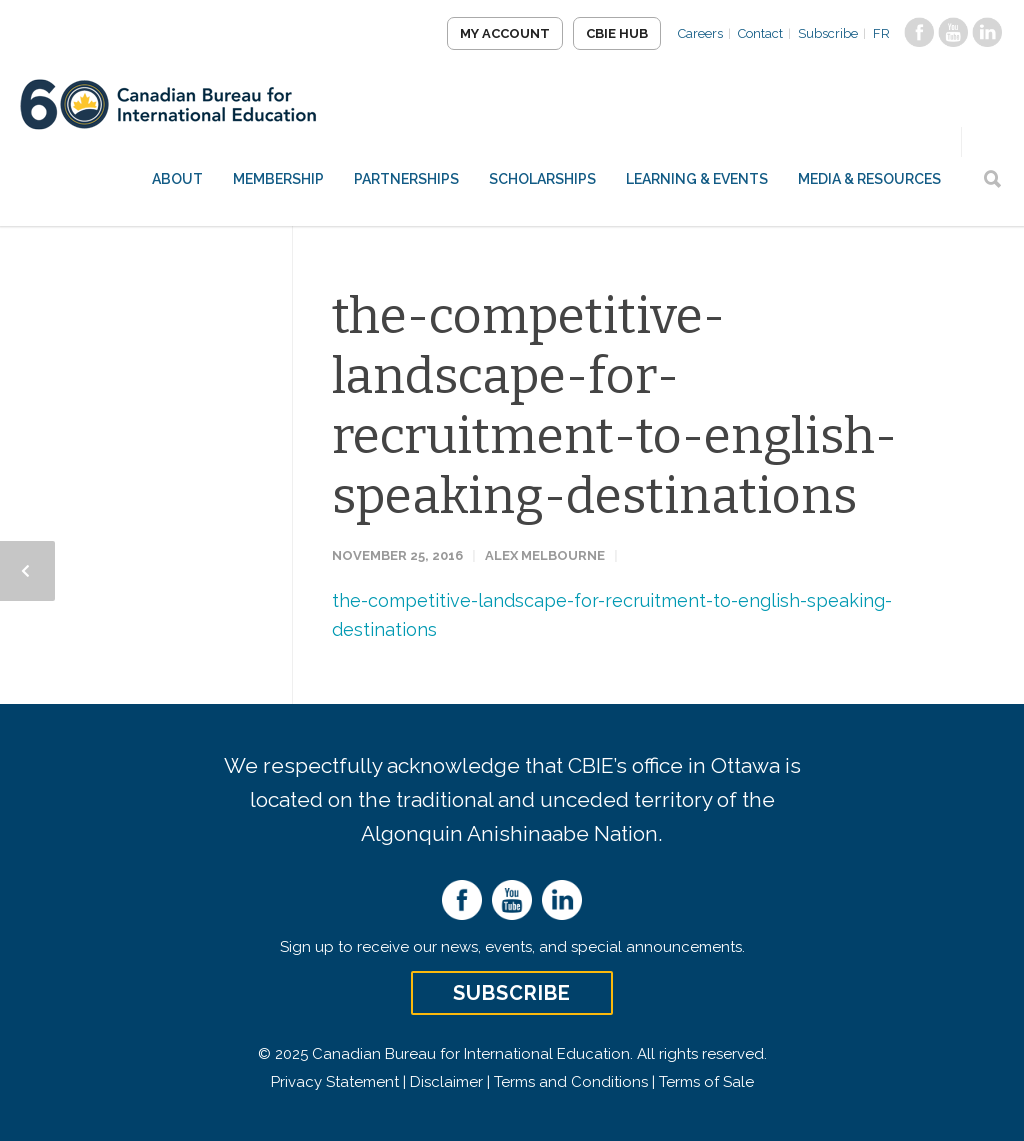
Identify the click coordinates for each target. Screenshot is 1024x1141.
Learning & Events (697, 179)
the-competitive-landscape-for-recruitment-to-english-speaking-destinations (614, 406)
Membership (278, 179)
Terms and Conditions (571, 1082)
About (177, 179)
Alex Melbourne (545, 555)
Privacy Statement (335, 1082)
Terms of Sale (706, 1082)
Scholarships (542, 179)
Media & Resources (869, 179)
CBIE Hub (617, 33)
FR (881, 33)
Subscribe (828, 33)
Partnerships (406, 179)
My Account (505, 33)
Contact (760, 33)
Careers (700, 33)
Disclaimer (446, 1082)
